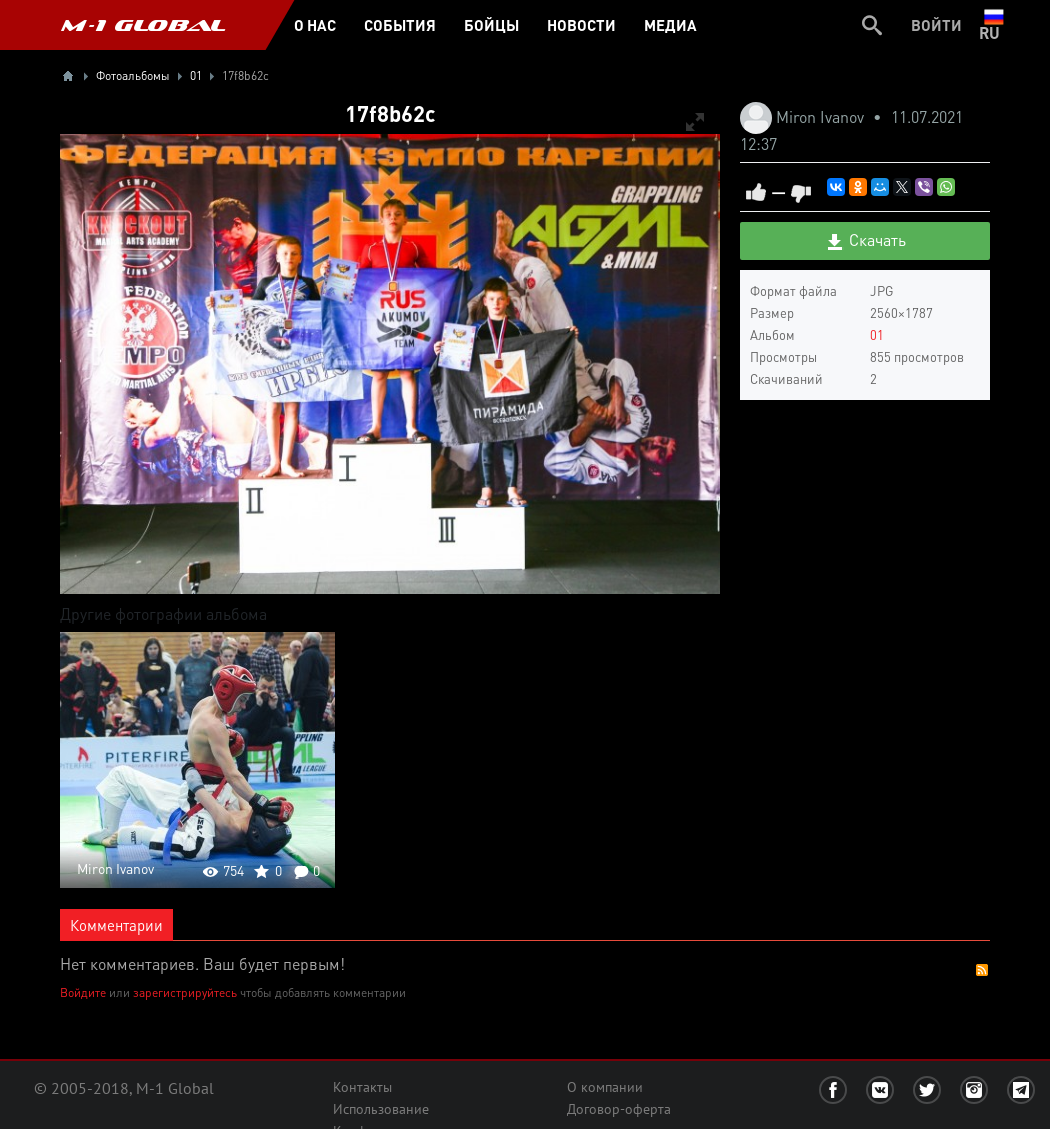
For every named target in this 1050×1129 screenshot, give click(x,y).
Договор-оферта (619, 1109)
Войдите (83, 992)
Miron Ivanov (822, 116)
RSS (982, 970)
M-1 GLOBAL (143, 25)
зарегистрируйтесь (185, 992)
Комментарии (116, 925)
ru (993, 25)
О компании (605, 1087)
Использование (381, 1109)
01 (877, 334)
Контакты (362, 1087)
